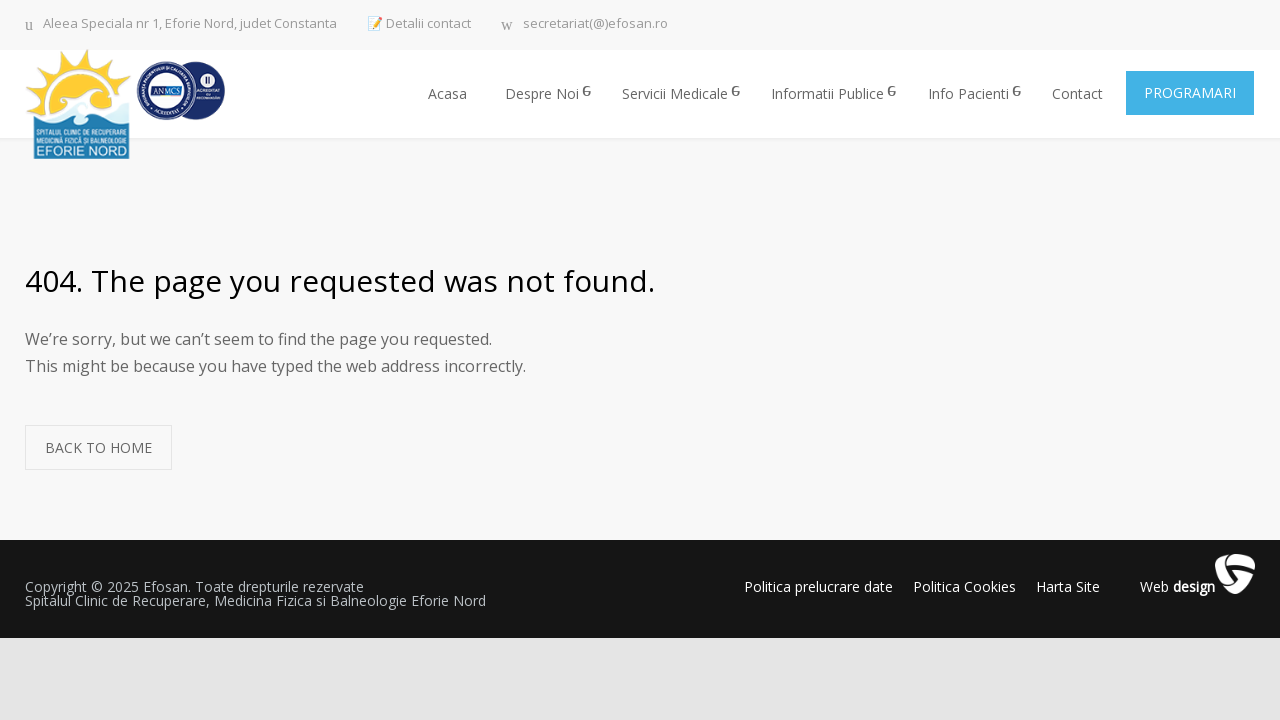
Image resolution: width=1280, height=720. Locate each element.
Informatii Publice (827, 93)
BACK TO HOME (98, 447)
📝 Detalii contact (419, 23)
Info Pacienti (968, 93)
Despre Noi (542, 93)
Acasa (447, 93)
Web (1177, 587)
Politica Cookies (964, 586)
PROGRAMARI (1190, 92)
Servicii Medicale (675, 93)
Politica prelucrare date (818, 586)
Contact (1077, 93)
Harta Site (1068, 586)
